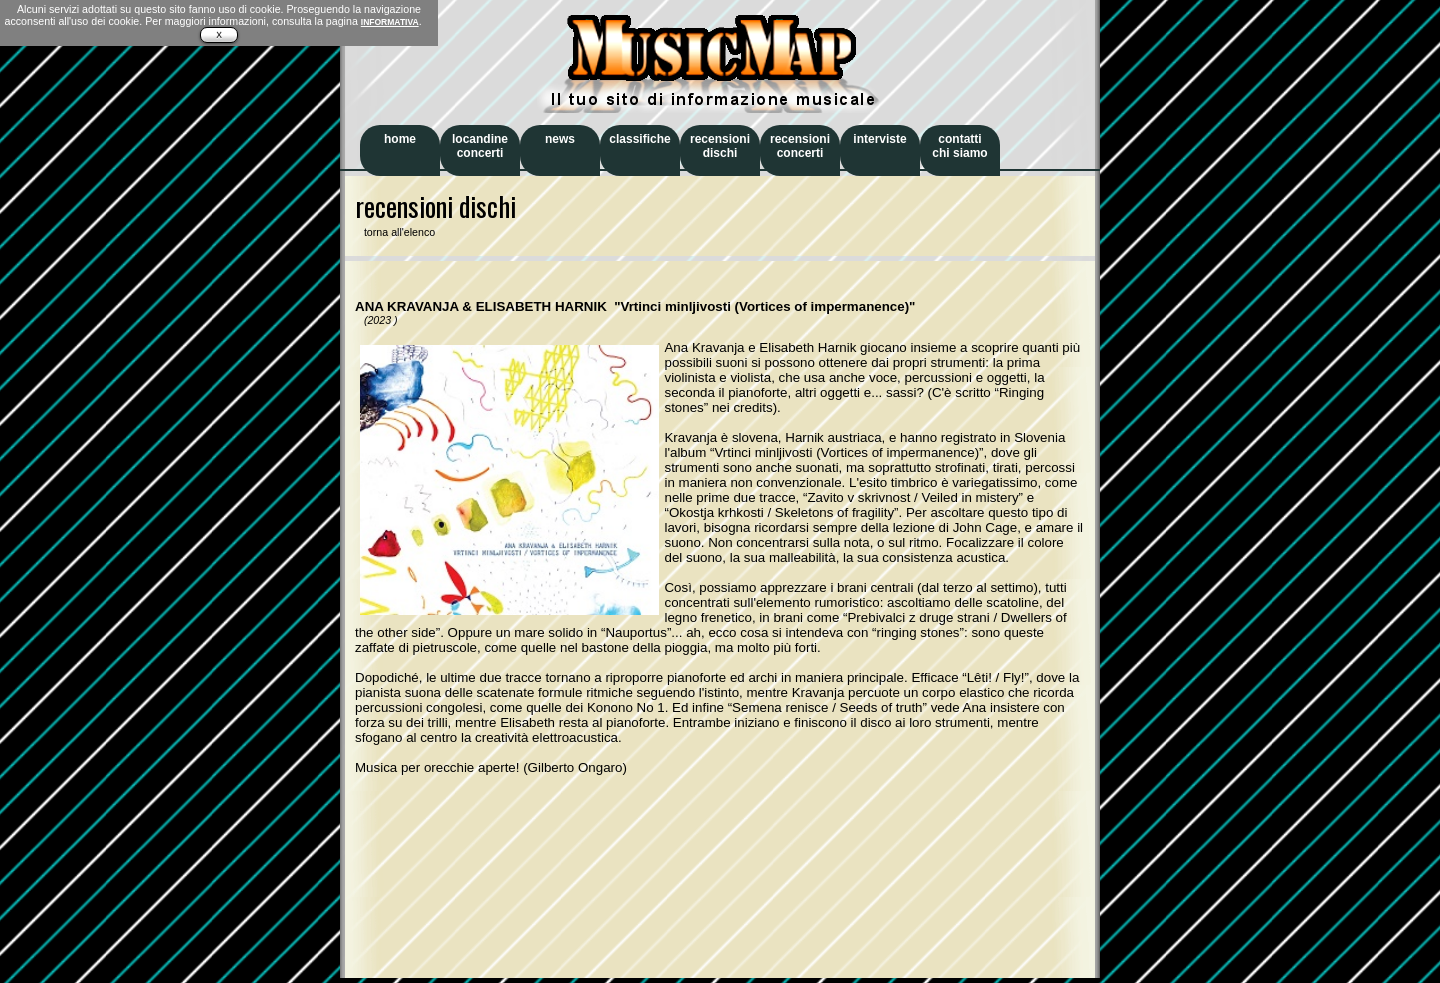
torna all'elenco (395, 232)
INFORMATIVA (390, 22)
